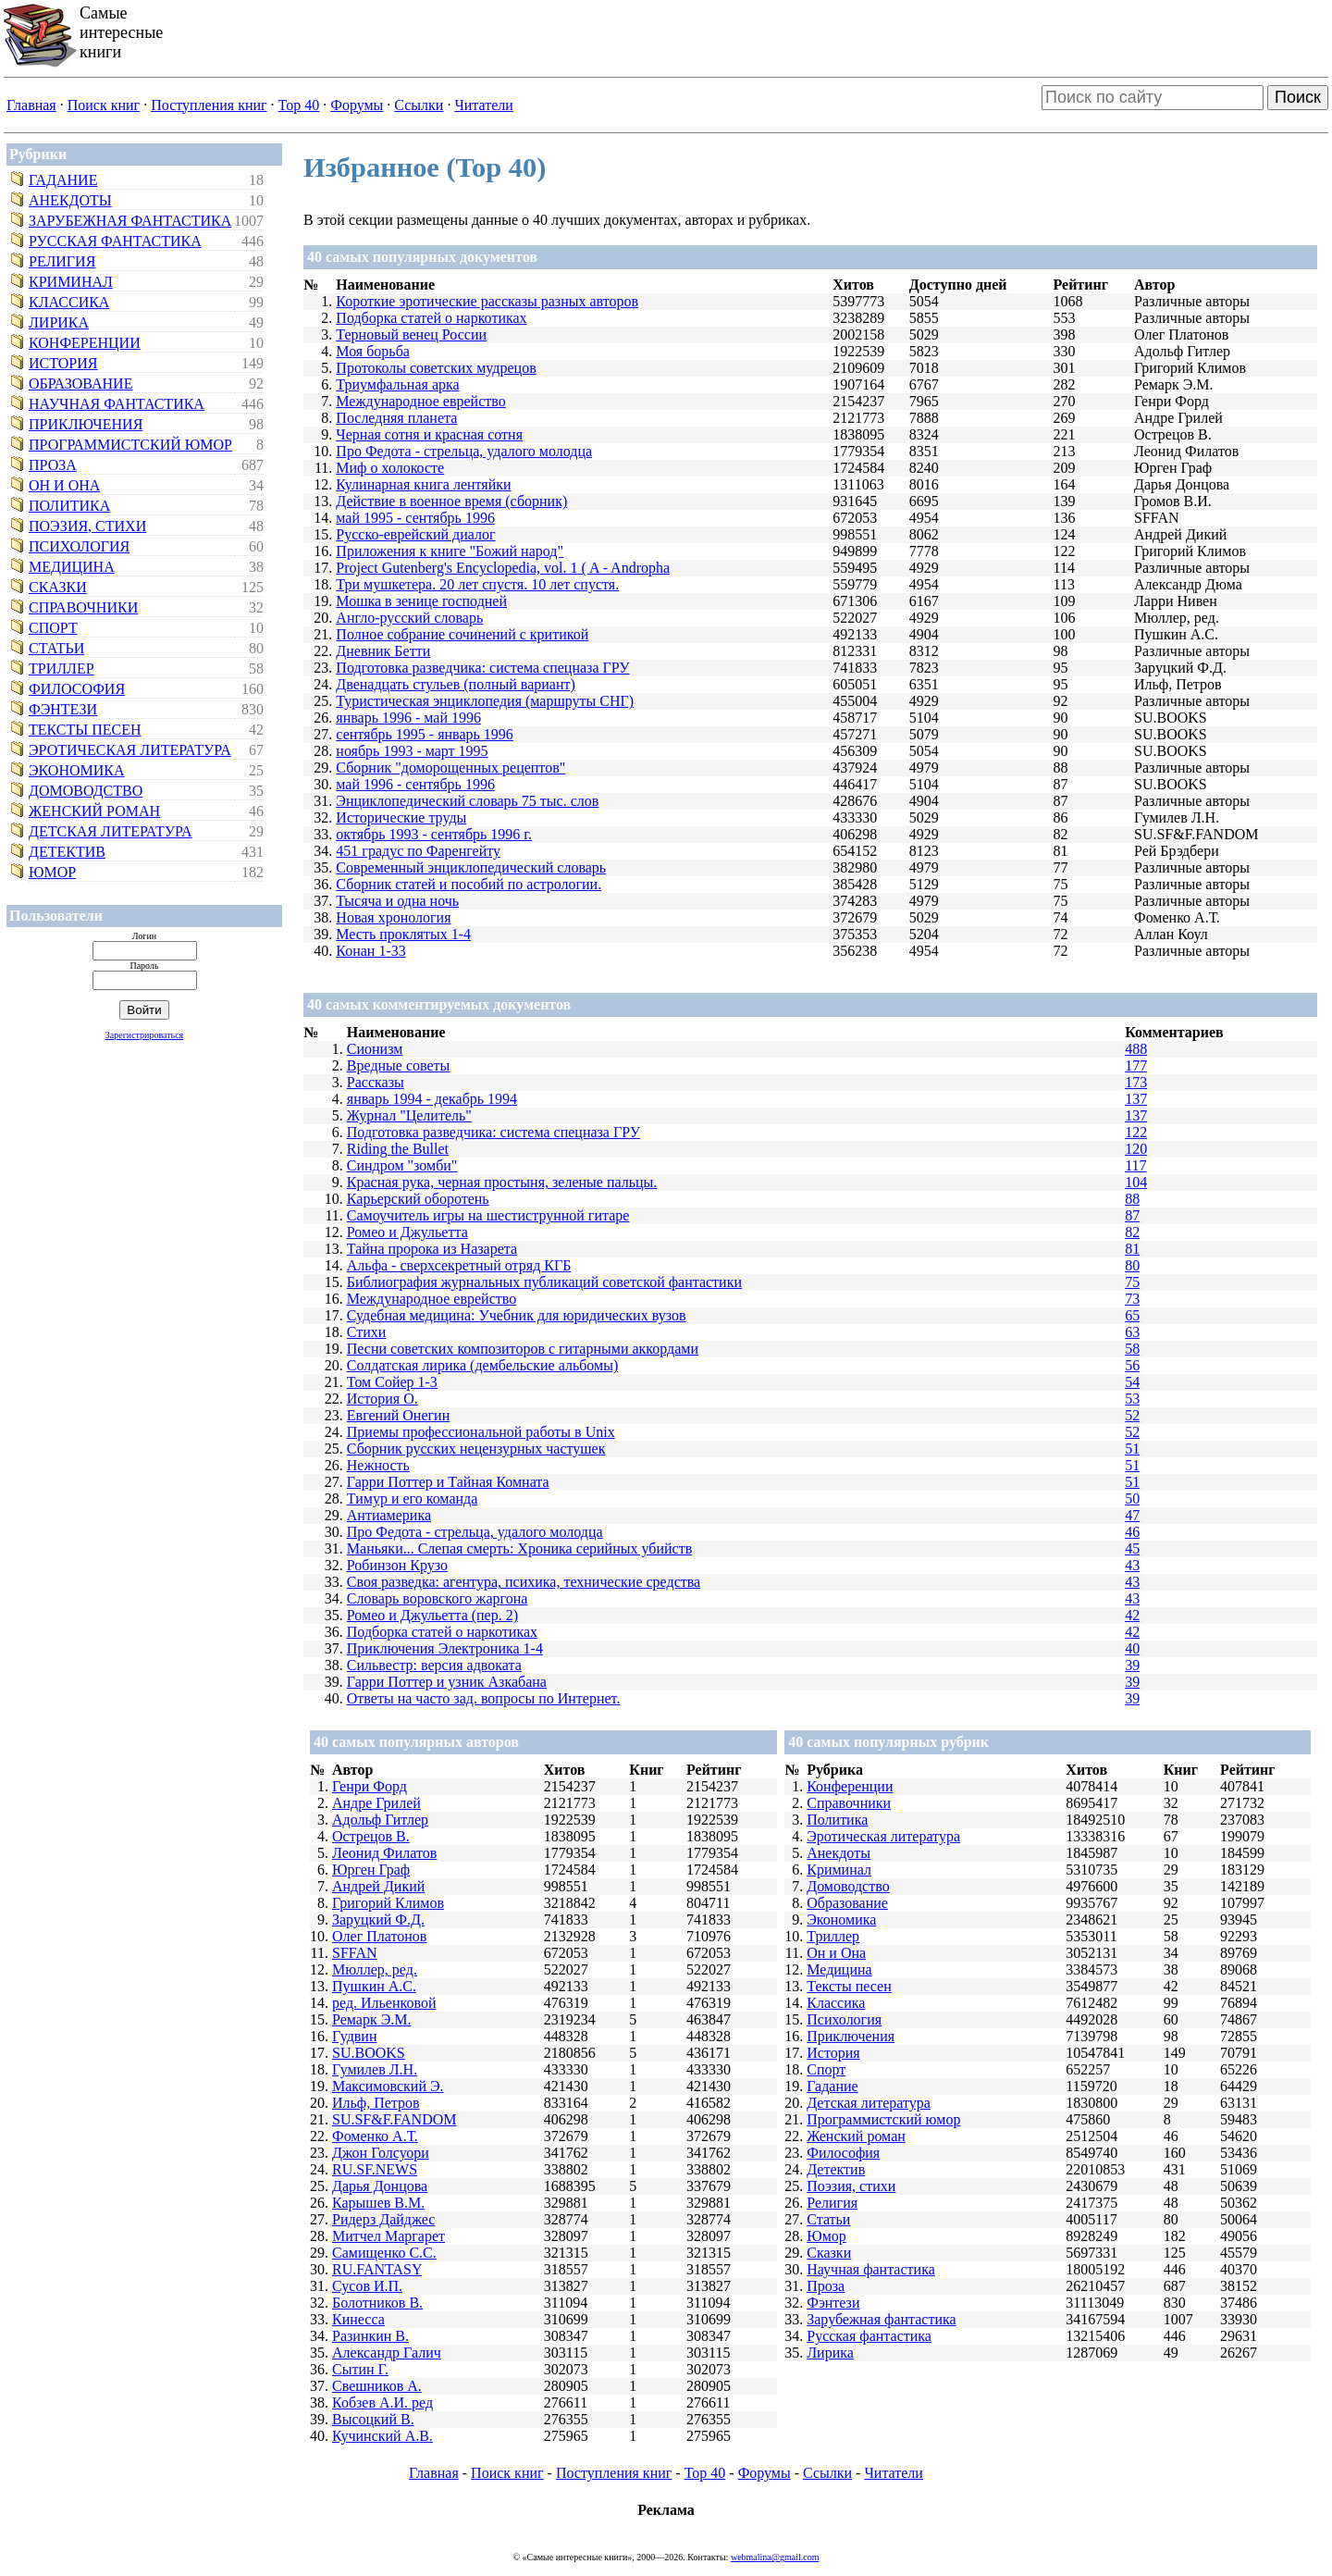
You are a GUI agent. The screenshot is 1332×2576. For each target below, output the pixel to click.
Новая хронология (393, 917)
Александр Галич (386, 2352)
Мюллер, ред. (374, 1969)
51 (1132, 1448)
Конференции (85, 343)
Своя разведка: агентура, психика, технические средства (523, 1582)
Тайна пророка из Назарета (432, 1249)
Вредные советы (398, 1065)
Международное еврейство (420, 401)
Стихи (367, 1332)
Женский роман (94, 811)
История (63, 363)
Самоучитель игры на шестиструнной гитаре (488, 1215)
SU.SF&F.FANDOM (394, 2119)
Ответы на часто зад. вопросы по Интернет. (484, 1698)
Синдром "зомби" (402, 1165)
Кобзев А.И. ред (382, 2402)
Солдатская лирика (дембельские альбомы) (482, 1365)
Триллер (61, 668)
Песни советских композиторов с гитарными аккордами (522, 1348)
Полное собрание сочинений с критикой (462, 634)
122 (1136, 1132)
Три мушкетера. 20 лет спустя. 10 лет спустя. (477, 584)
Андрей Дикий (378, 1886)
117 (1135, 1165)
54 (1132, 1382)
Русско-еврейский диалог (415, 534)
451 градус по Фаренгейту (418, 851)
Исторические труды (401, 817)
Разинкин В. (370, 2336)
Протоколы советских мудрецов (436, 368)
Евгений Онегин (398, 1415)
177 (1136, 1065)
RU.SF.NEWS (374, 2169)
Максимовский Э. (388, 2086)
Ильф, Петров (376, 2103)
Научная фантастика (116, 404)
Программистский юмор (130, 444)
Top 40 (299, 105)
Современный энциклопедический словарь (471, 867)
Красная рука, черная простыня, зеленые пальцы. (502, 1182)
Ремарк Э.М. (371, 2019)
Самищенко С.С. (384, 2252)
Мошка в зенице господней (421, 601)
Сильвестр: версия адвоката (434, 1665)
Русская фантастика (115, 241)
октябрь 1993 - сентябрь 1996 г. (434, 834)
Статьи (56, 648)
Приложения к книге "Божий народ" (449, 551)
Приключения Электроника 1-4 (445, 1648)
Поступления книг (208, 105)
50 (1132, 1498)
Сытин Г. (360, 2369)
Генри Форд (369, 1786)
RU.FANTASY (377, 2269)
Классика (69, 302)
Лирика (59, 322)
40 (1132, 1648)
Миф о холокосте (390, 468)
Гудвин (354, 2036)
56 (1132, 1365)
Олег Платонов (379, 1936)
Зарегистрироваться (144, 1035)
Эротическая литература (130, 750)
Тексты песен (85, 729)
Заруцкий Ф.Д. (378, 1919)
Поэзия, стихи (87, 526)
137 (1136, 1099)
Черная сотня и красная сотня (429, 434)
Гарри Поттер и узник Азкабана (447, 1682)
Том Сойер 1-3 (392, 1382)
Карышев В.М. (378, 2203)
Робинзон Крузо (397, 1565)
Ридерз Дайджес (383, 2219)
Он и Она (64, 485)
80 (1132, 1265)
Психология (79, 546)
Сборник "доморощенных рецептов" (450, 767)
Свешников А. (377, 2386)
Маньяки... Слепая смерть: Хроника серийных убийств (519, 1548)
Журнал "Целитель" (409, 1115)
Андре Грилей (376, 1803)
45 (1132, 1548)
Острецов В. (371, 1836)
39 (1132, 1665)
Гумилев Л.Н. (374, 2069)
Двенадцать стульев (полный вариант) (455, 684)
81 (1132, 1249)
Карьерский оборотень (418, 1199)
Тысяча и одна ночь (397, 901)
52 (1132, 1415)
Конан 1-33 (370, 951)
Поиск (1298, 97)
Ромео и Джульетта (407, 1232)
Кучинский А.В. (382, 2436)
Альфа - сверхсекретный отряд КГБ (459, 1265)
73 (1132, 1299)
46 (1132, 1532)
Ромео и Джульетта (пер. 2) (432, 1615)
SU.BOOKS (368, 2053)
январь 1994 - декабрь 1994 (432, 1099)
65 (1132, 1315)
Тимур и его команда (412, 1498)
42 (1132, 1615)
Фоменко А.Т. (375, 2136)
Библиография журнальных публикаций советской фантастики (544, 1282)
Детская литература (110, 831)
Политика (69, 506)
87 (1132, 1215)
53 (1132, 1398)
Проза (53, 465)
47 (1132, 1515)
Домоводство (85, 791)
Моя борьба (373, 351)
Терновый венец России (411, 334)
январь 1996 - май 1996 (408, 717)
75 (1132, 1282)
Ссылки (418, 105)
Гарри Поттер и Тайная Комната (448, 1482)
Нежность (378, 1465)
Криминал (71, 282)
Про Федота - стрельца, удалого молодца (464, 451)
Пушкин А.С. (374, 1986)
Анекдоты (70, 200)
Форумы (356, 105)
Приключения (85, 424)
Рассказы (375, 1082)
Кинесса (358, 2319)
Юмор (52, 872)
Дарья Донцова (379, 2186)
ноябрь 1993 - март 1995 (411, 751)
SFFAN (354, 1953)
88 (1132, 1199)
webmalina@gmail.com (775, 2557)
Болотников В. (377, 2302)
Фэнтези (63, 709)
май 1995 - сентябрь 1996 (415, 518)
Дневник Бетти (383, 651)
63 (1132, 1332)
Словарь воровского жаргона (437, 1598)
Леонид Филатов (384, 1853)
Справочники (83, 607)
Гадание (63, 180)
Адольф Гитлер (380, 1819)
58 (1132, 1348)
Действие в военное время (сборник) (451, 501)
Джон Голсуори (380, 2153)
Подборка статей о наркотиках (431, 318)
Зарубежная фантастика (130, 221)
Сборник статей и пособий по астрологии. (468, 884)
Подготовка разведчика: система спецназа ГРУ (482, 667)
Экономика (77, 770)
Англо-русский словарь (409, 617)
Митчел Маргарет (388, 2236)
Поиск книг (104, 105)
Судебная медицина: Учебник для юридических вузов (516, 1315)
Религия (62, 261)
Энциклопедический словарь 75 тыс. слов (467, 801)
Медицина (72, 567)
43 (1132, 1565)
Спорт (53, 628)
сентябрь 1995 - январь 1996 (424, 734)
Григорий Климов (388, 1903)
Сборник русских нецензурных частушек (476, 1448)
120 (1136, 1149)
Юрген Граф (371, 1869)
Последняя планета (396, 418)
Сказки (58, 587)
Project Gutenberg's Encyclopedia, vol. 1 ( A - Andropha (503, 568)
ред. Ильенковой (384, 2003)
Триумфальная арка (397, 384)
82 (1132, 1232)
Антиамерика (389, 1515)
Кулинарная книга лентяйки (423, 484)
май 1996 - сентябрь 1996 (415, 784)
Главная (31, 105)
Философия (77, 689)
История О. (382, 1398)
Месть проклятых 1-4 (403, 934)
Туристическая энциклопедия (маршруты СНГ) (485, 701)
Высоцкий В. (373, 2419)
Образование (80, 383)
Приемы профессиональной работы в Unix (481, 1432)
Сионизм (375, 1049)
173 (1136, 1082)
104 (1136, 1182)
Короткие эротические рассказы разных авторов (487, 301)
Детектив (67, 852)
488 (1136, 1049)
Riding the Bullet (398, 1149)
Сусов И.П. (367, 2286)
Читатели (483, 105)
